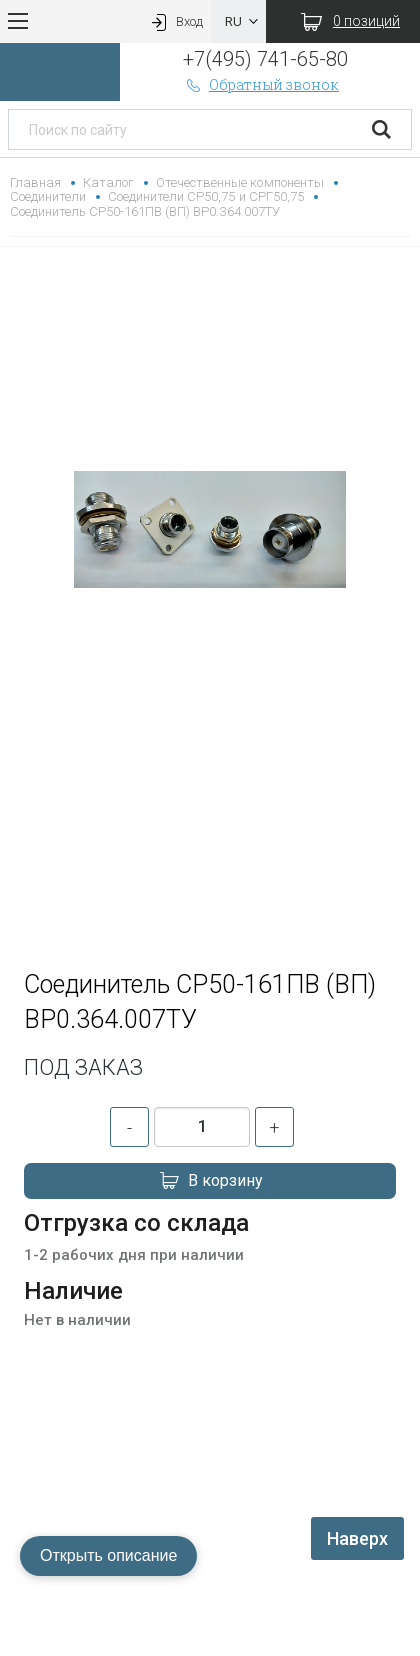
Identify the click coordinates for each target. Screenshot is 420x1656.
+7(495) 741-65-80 (265, 59)
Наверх (357, 1538)
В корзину (210, 1181)
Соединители (48, 196)
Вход (175, 21)
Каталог (108, 182)
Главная (35, 182)
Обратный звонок (261, 84)
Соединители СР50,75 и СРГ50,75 (205, 196)
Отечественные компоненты (239, 182)
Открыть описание (108, 1555)
